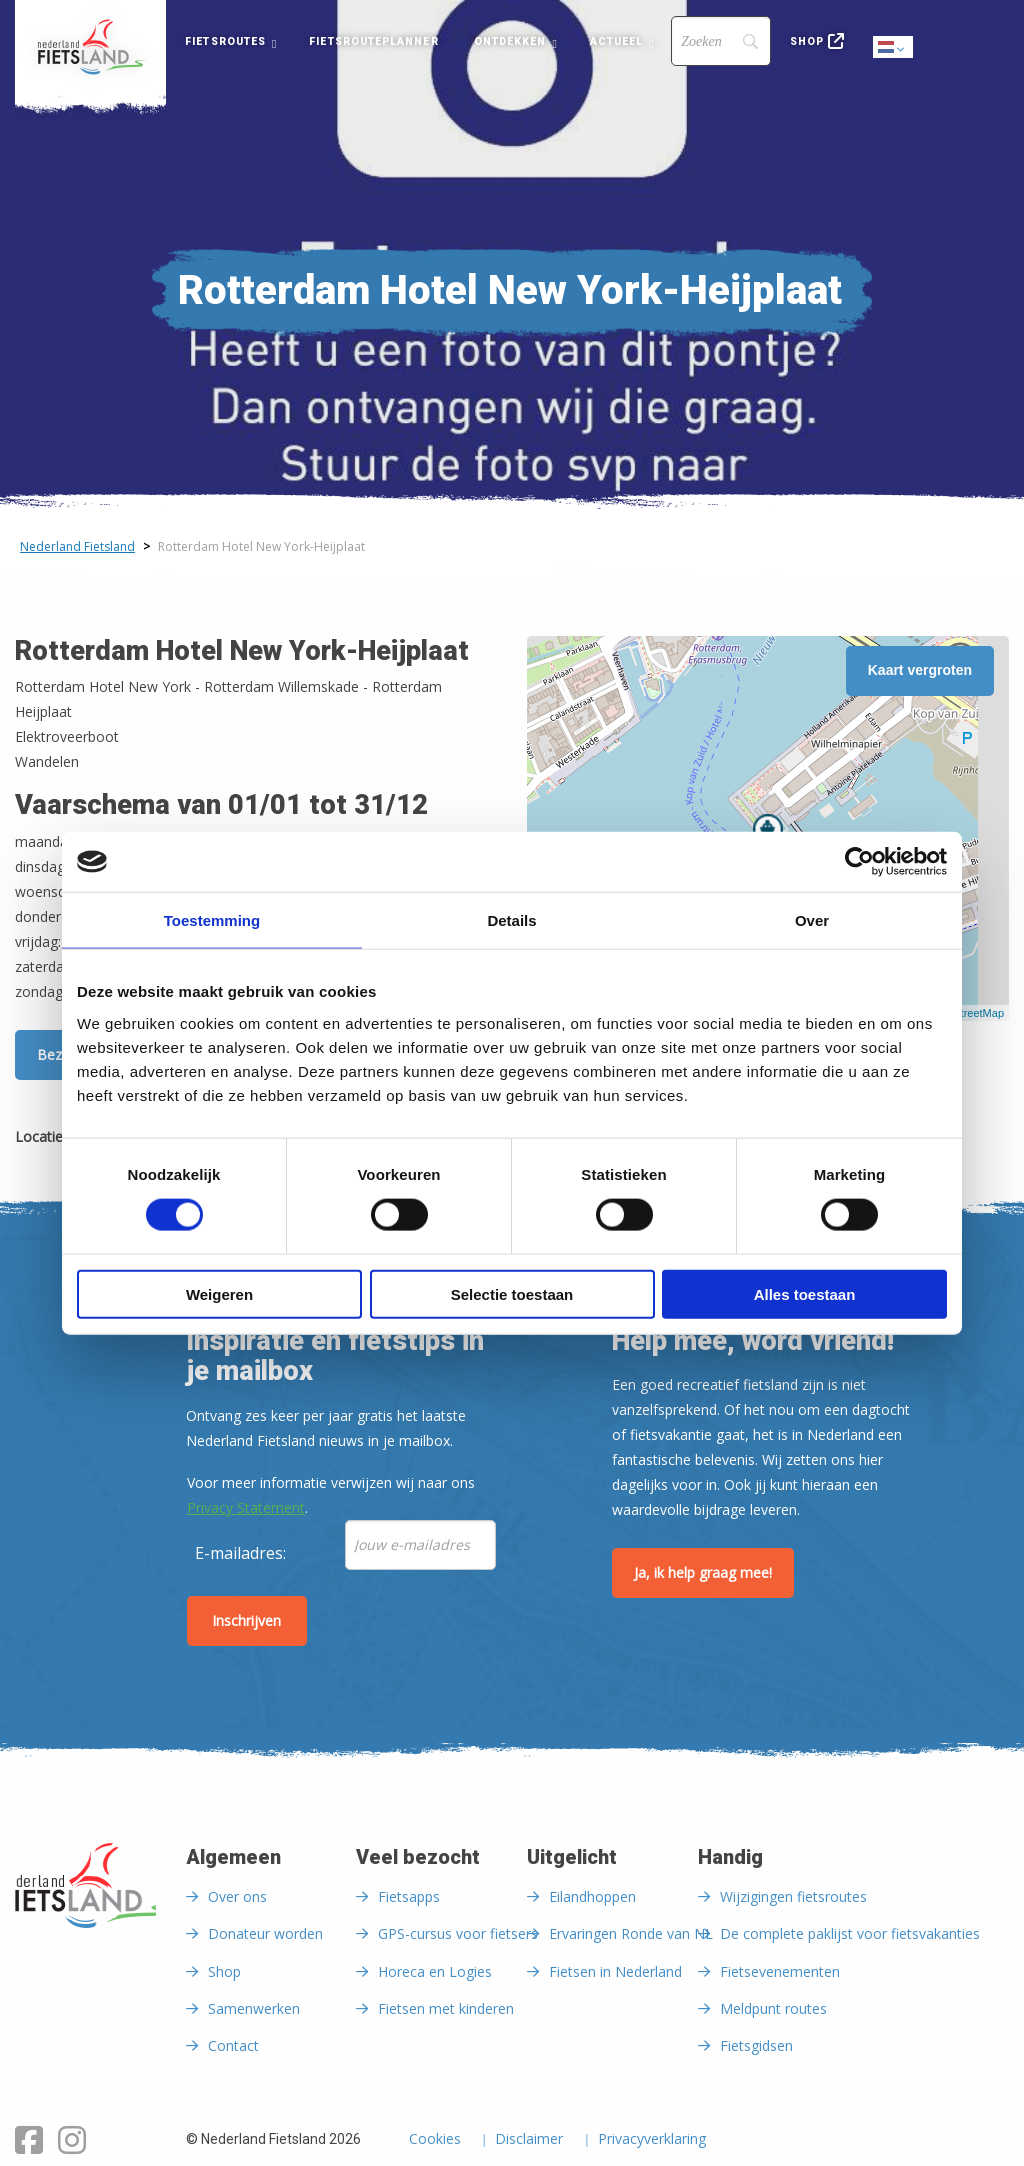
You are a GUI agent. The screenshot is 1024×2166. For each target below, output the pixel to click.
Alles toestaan (805, 1293)
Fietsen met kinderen (446, 2008)
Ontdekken (510, 41)
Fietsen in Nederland (615, 1971)
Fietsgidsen (756, 2045)
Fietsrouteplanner (373, 41)
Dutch (894, 48)
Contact (233, 2045)
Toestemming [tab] (212, 920)
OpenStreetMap (965, 1013)
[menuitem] (90, 47)
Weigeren (219, 1293)
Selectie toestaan (512, 1293)
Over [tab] (812, 920)
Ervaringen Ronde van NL (631, 1933)
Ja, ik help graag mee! (703, 1572)
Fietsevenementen (780, 1971)
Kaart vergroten (920, 670)
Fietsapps (409, 1896)
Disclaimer (529, 2140)
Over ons (237, 1896)
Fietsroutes (225, 41)
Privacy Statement (246, 1507)
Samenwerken (254, 2008)
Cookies (435, 2140)
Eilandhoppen (592, 1896)
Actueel (617, 41)
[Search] (721, 41)
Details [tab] (511, 920)
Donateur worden (265, 1933)
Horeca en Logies (435, 1971)
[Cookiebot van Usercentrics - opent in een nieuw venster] (859, 862)
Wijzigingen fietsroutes (793, 1896)
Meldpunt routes (773, 2008)
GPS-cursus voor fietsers (458, 1933)
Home (90, 47)
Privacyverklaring (652, 2140)
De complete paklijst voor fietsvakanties (850, 1933)
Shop (807, 41)
